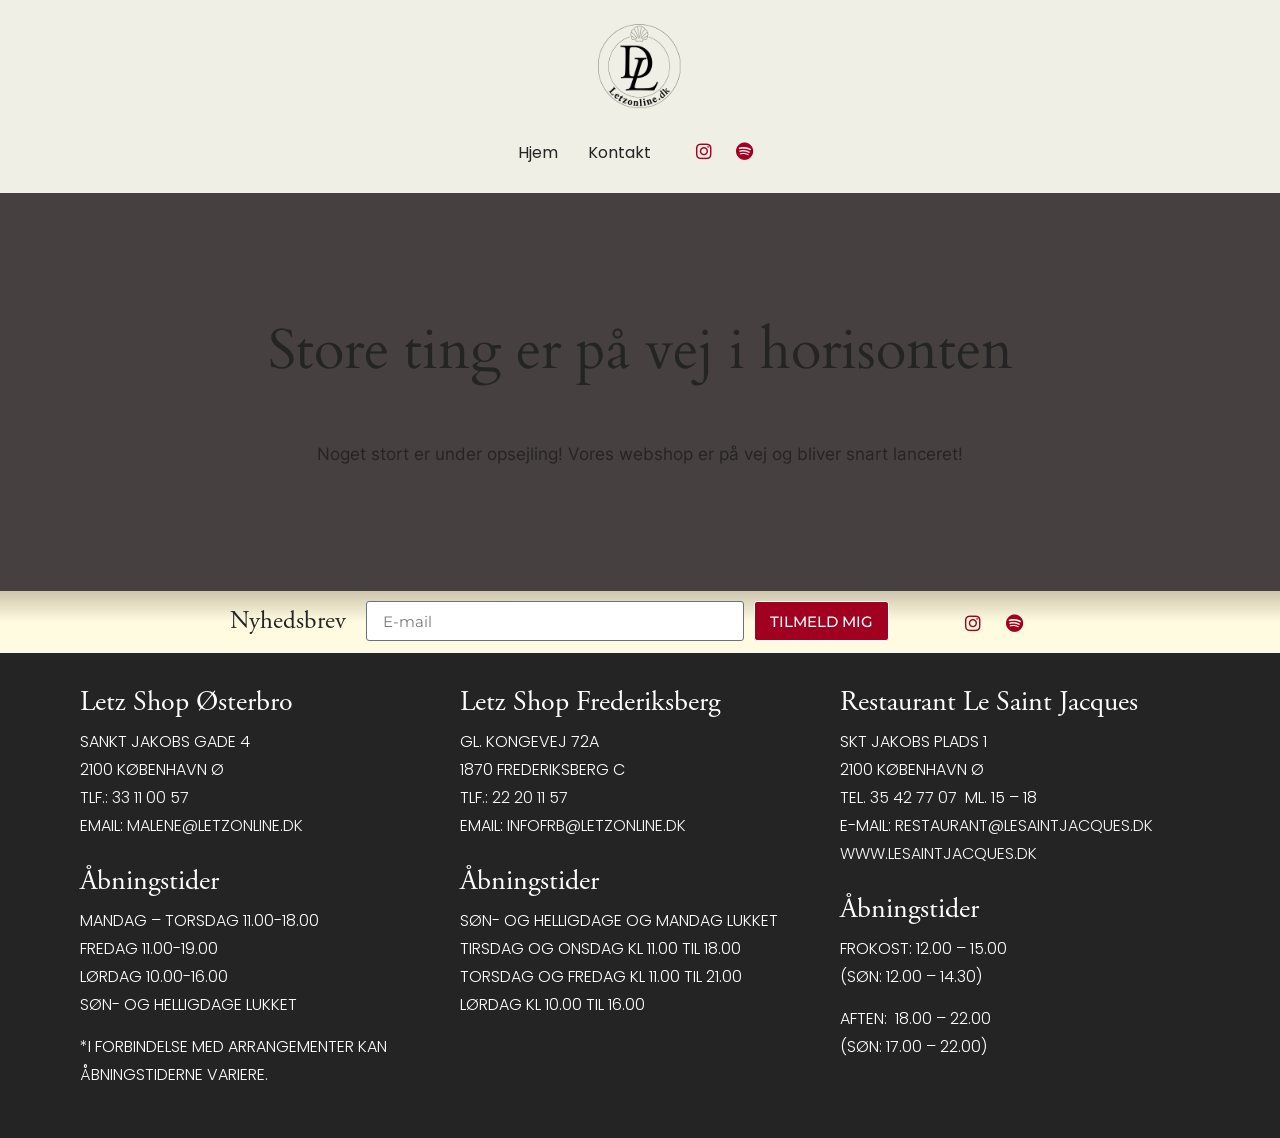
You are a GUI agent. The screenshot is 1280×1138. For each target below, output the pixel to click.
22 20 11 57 (530, 797)
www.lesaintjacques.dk (938, 853)
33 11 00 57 (150, 797)
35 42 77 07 (913, 797)
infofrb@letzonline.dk (596, 825)
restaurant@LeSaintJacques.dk (1024, 825)
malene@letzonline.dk (215, 825)
